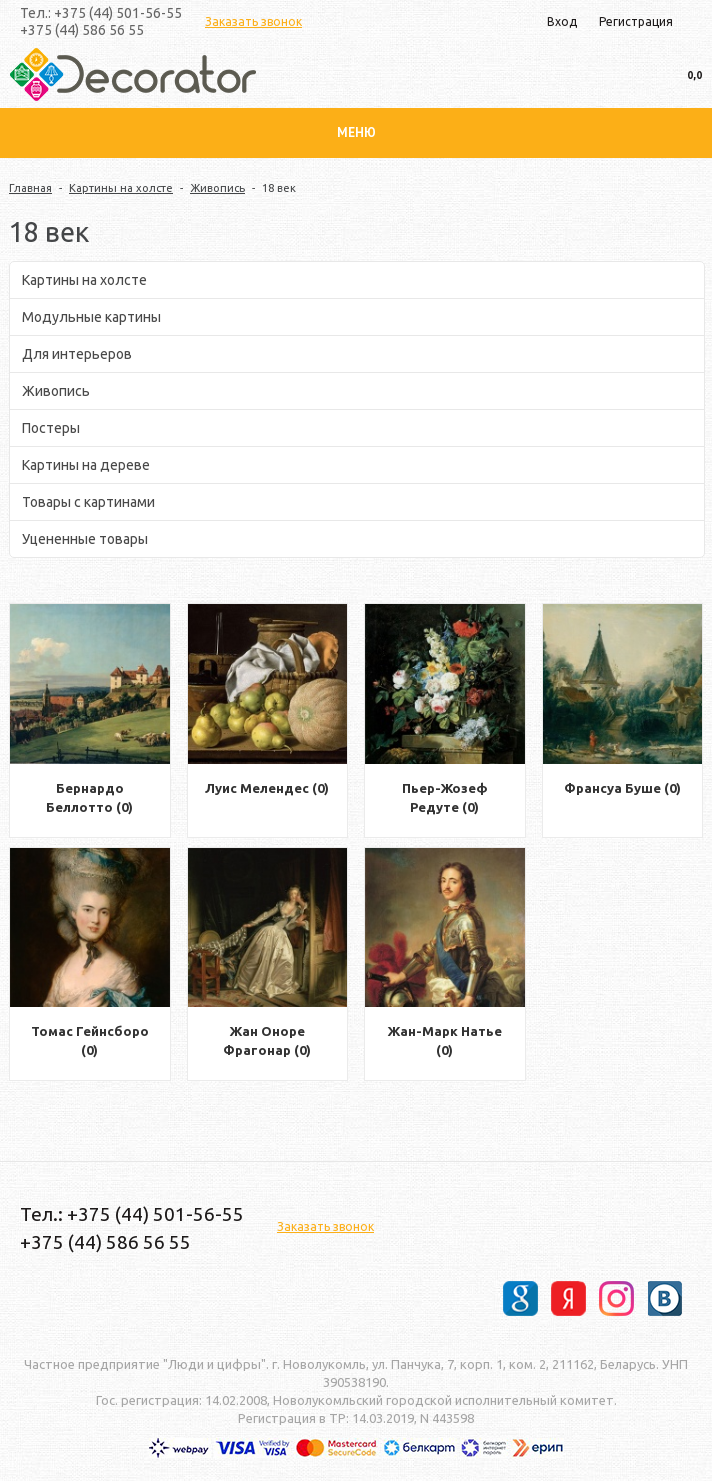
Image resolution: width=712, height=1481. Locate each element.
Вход (562, 21)
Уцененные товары (85, 539)
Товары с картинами (88, 502)
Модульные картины (91, 317)
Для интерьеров (77, 354)
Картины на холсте (121, 188)
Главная (30, 188)
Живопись (217, 188)
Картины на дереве (86, 465)
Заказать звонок (253, 21)
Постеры (51, 428)
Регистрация (636, 21)
